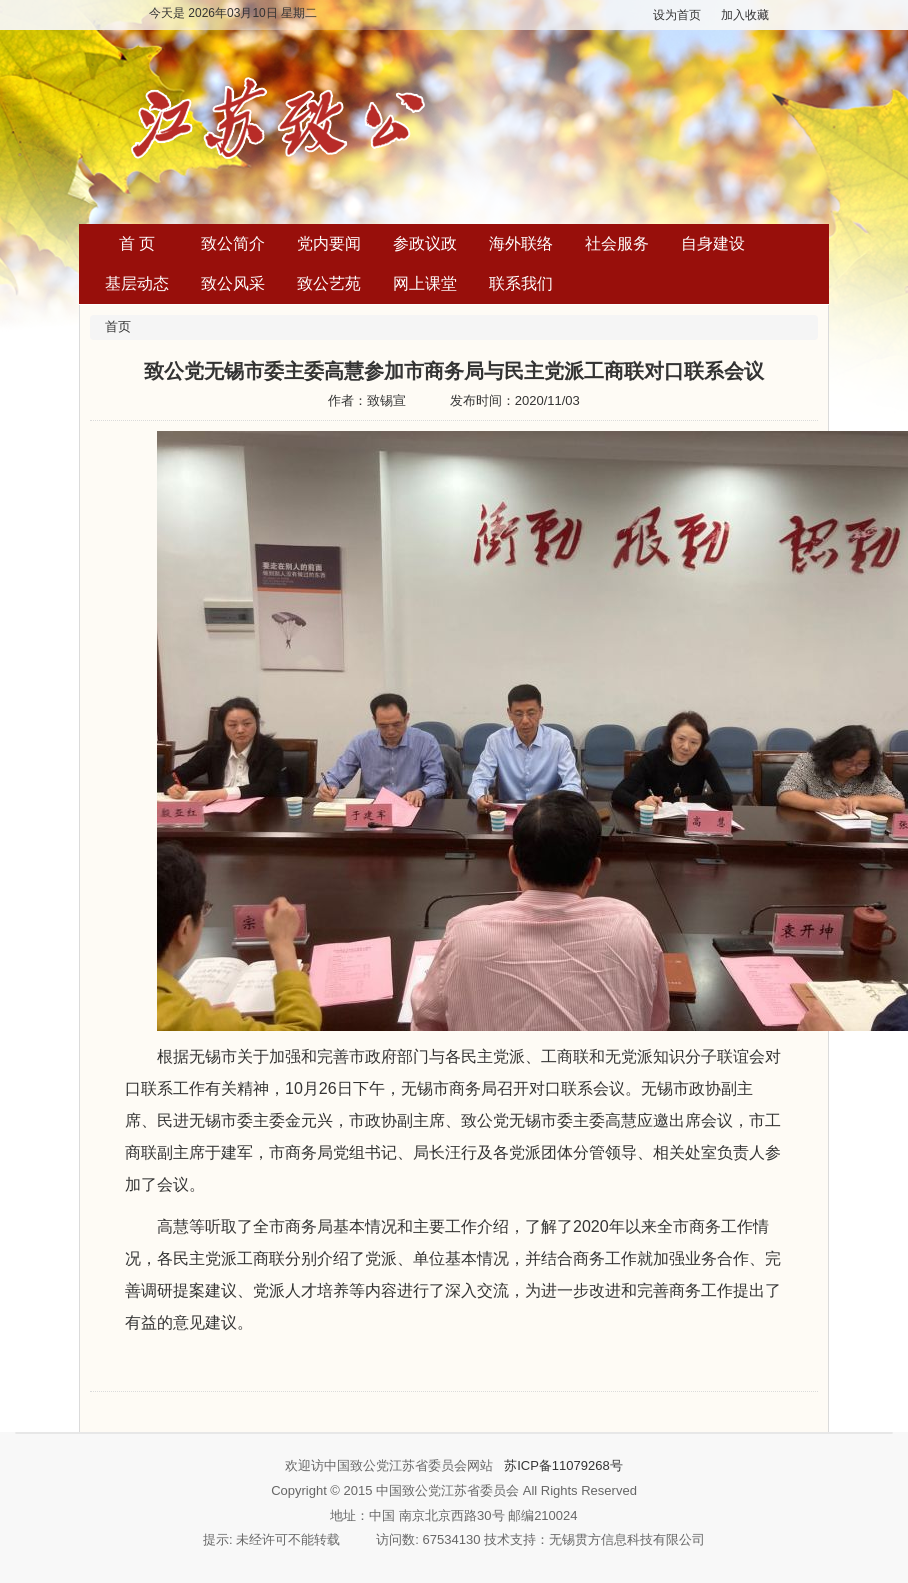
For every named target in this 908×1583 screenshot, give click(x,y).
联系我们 (521, 283)
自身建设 (713, 243)
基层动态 (137, 283)
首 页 (137, 243)
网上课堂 (425, 283)
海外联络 (521, 243)
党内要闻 (329, 243)
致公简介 (233, 243)
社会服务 (617, 243)
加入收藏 (745, 15)
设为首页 (677, 15)
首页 (118, 326)
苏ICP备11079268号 (563, 1465)
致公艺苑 (329, 283)
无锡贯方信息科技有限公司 (627, 1539)
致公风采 (233, 283)
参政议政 (425, 243)
